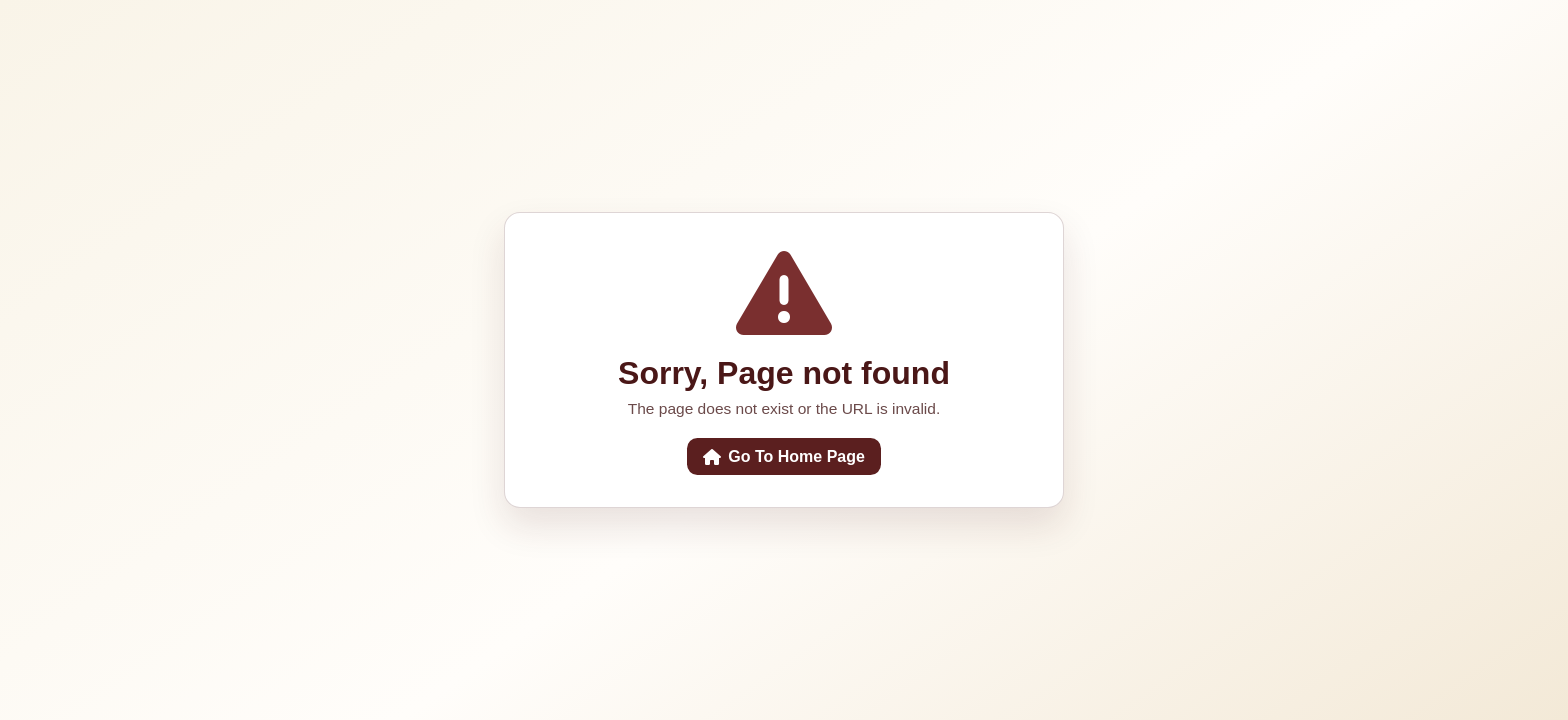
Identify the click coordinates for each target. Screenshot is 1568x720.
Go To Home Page (784, 456)
